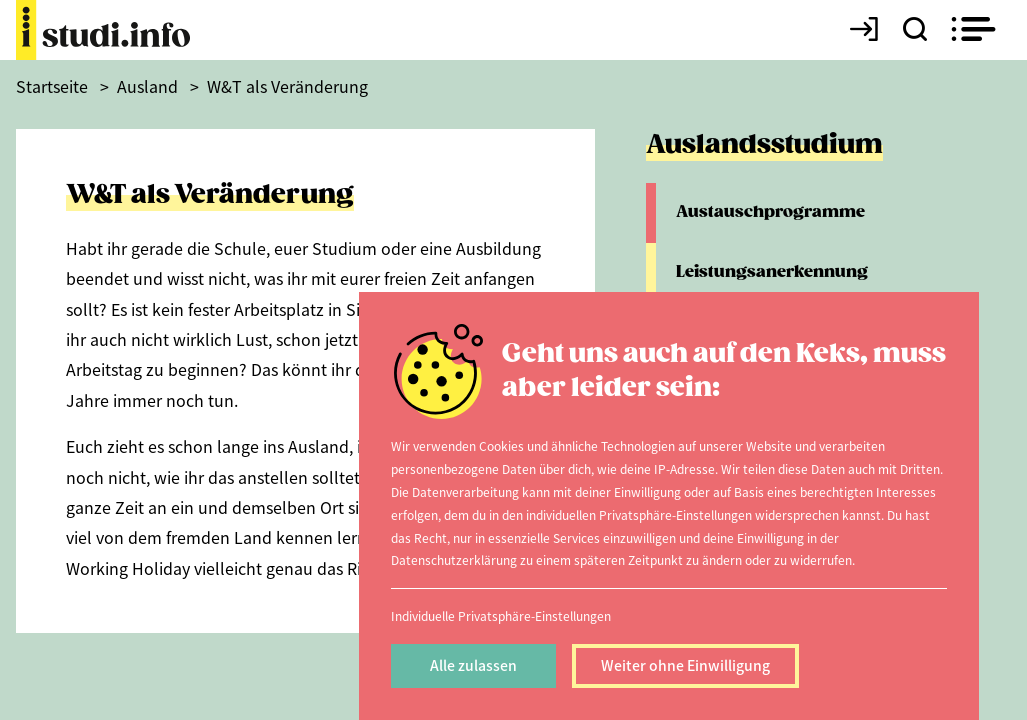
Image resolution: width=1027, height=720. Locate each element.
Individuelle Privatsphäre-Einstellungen (501, 615)
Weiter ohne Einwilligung (685, 665)
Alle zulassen (473, 665)
